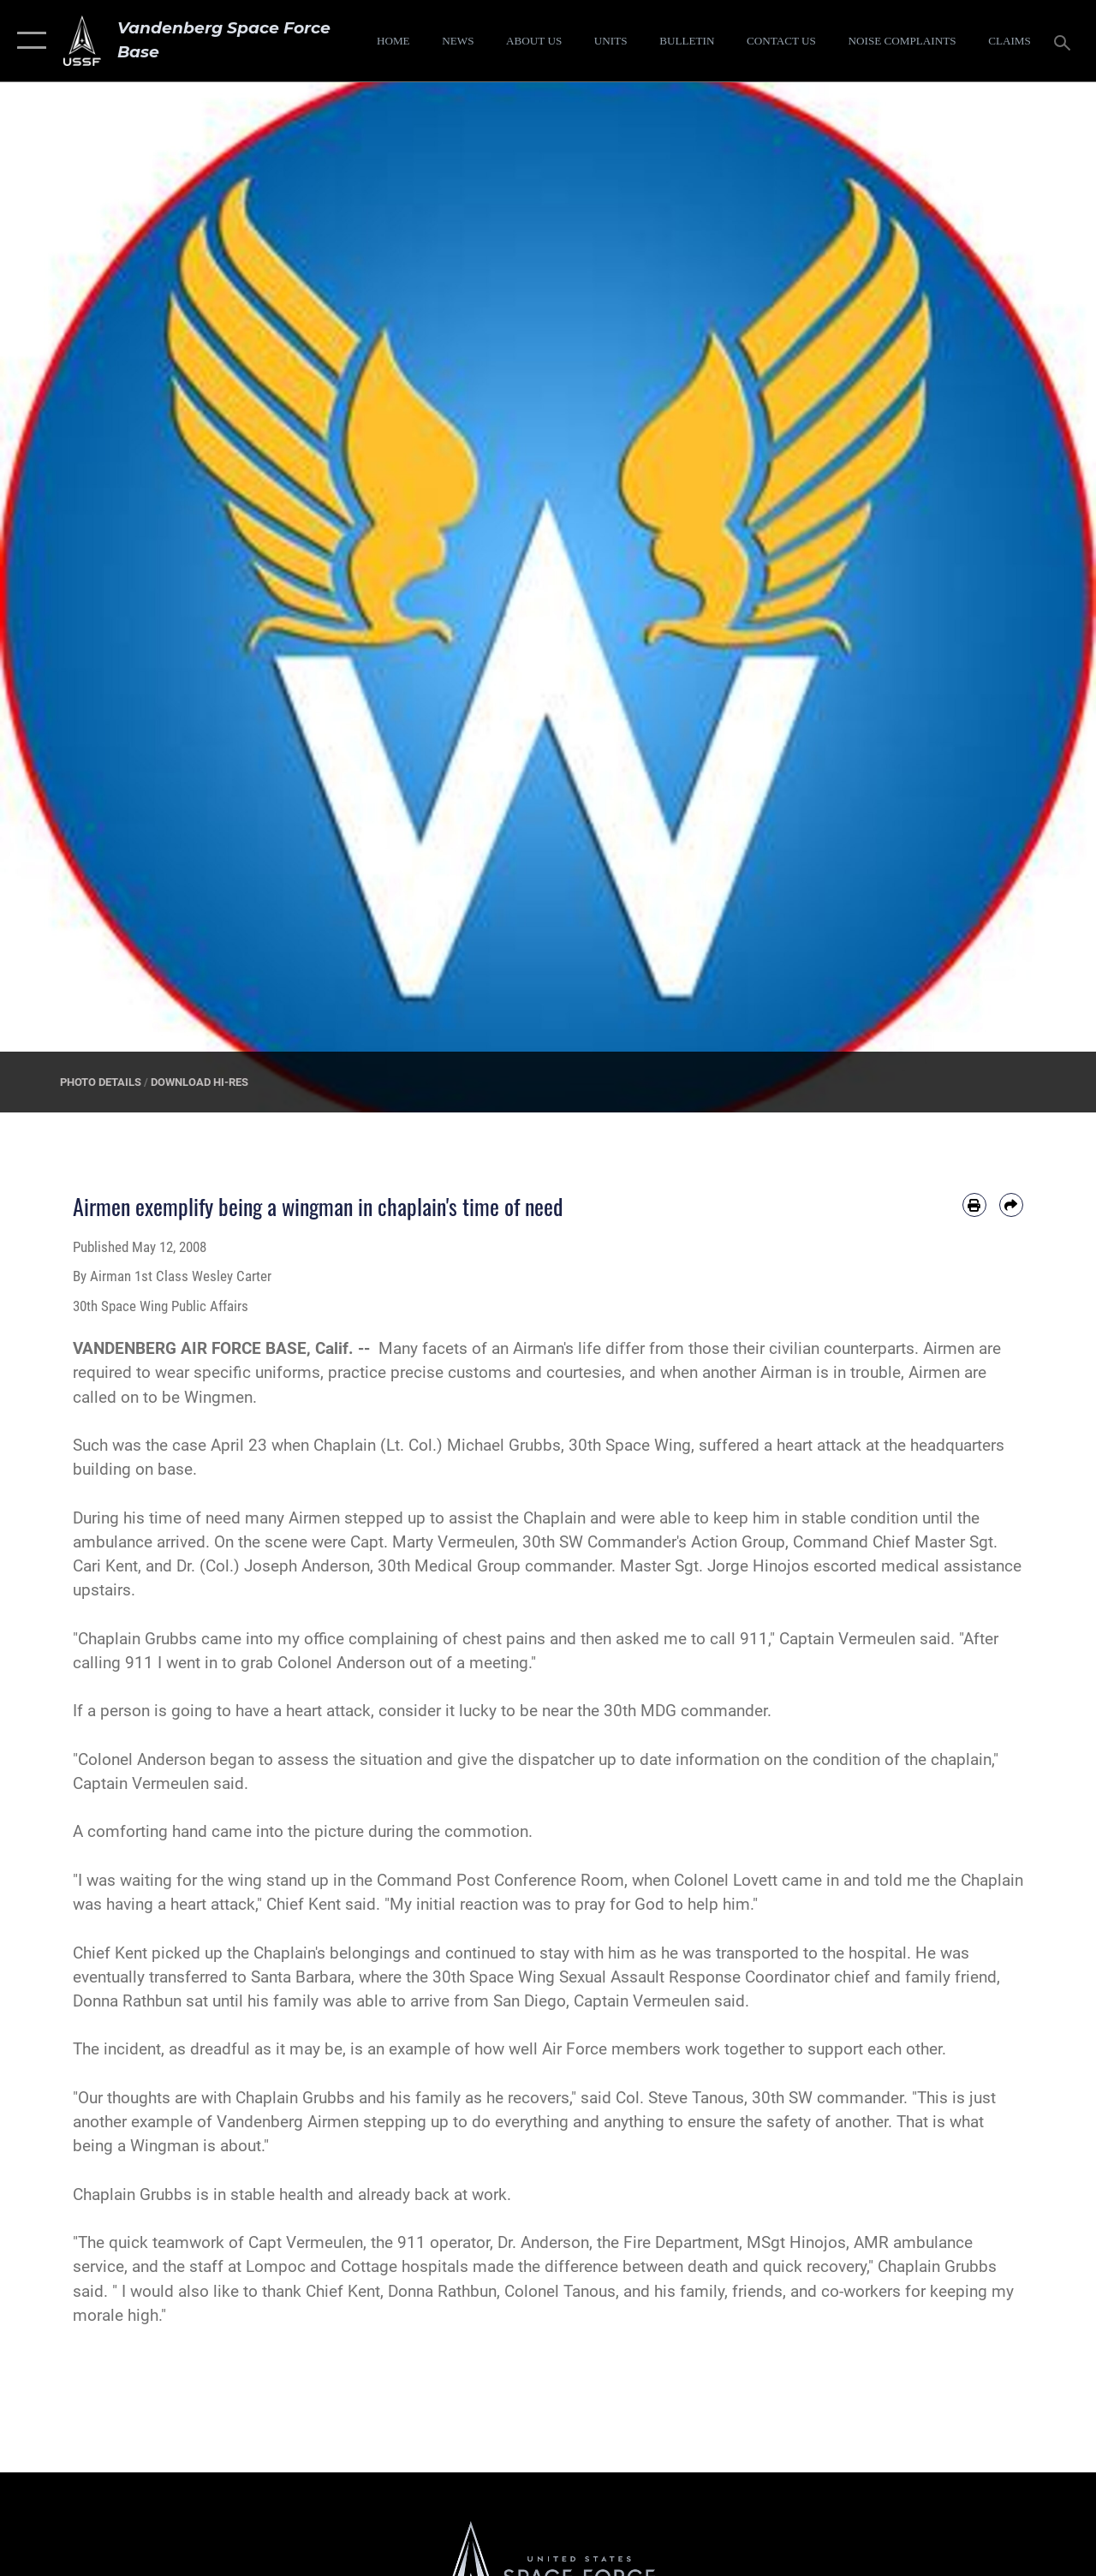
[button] (28, 40)
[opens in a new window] (902, 41)
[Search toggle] (1065, 40)
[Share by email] (1011, 1205)
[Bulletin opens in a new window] (687, 41)
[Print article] (974, 1205)
